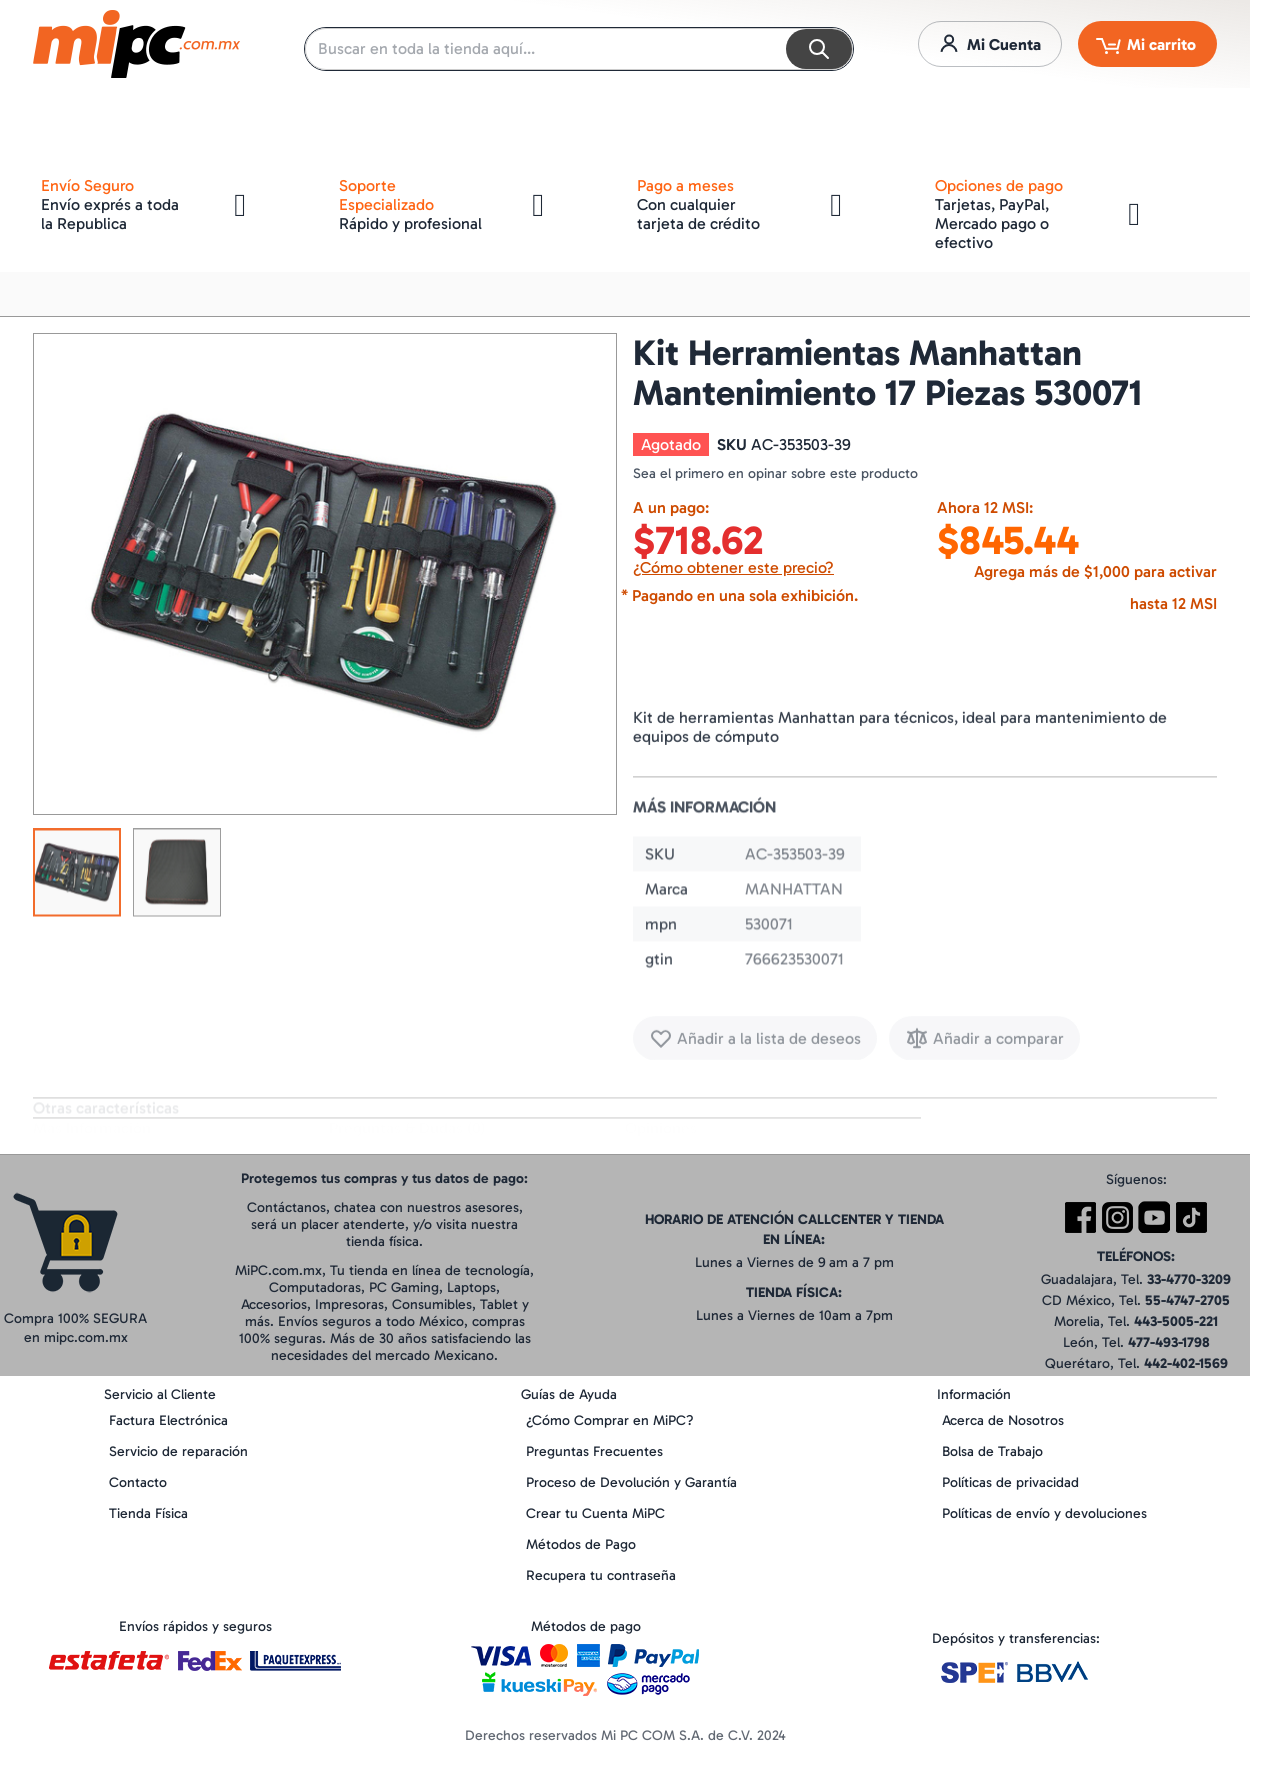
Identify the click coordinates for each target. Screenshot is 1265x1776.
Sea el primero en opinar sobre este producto (775, 473)
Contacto (138, 1482)
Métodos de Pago (581, 1544)
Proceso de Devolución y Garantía (631, 1482)
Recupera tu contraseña (601, 1575)
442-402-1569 (1186, 1363)
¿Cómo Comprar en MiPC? (610, 1420)
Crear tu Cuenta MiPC (595, 1513)
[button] (77, 878)
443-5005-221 (1176, 1321)
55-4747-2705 (1187, 1300)
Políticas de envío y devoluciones (1044, 1513)
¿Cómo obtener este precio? (733, 567)
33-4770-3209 (1189, 1279)
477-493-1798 (1169, 1342)
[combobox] (579, 49)
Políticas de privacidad (1010, 1482)
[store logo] (136, 44)
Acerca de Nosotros (1003, 1420)
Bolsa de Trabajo (992, 1451)
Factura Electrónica (168, 1420)
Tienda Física (148, 1513)
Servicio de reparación (178, 1451)
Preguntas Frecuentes (594, 1451)
